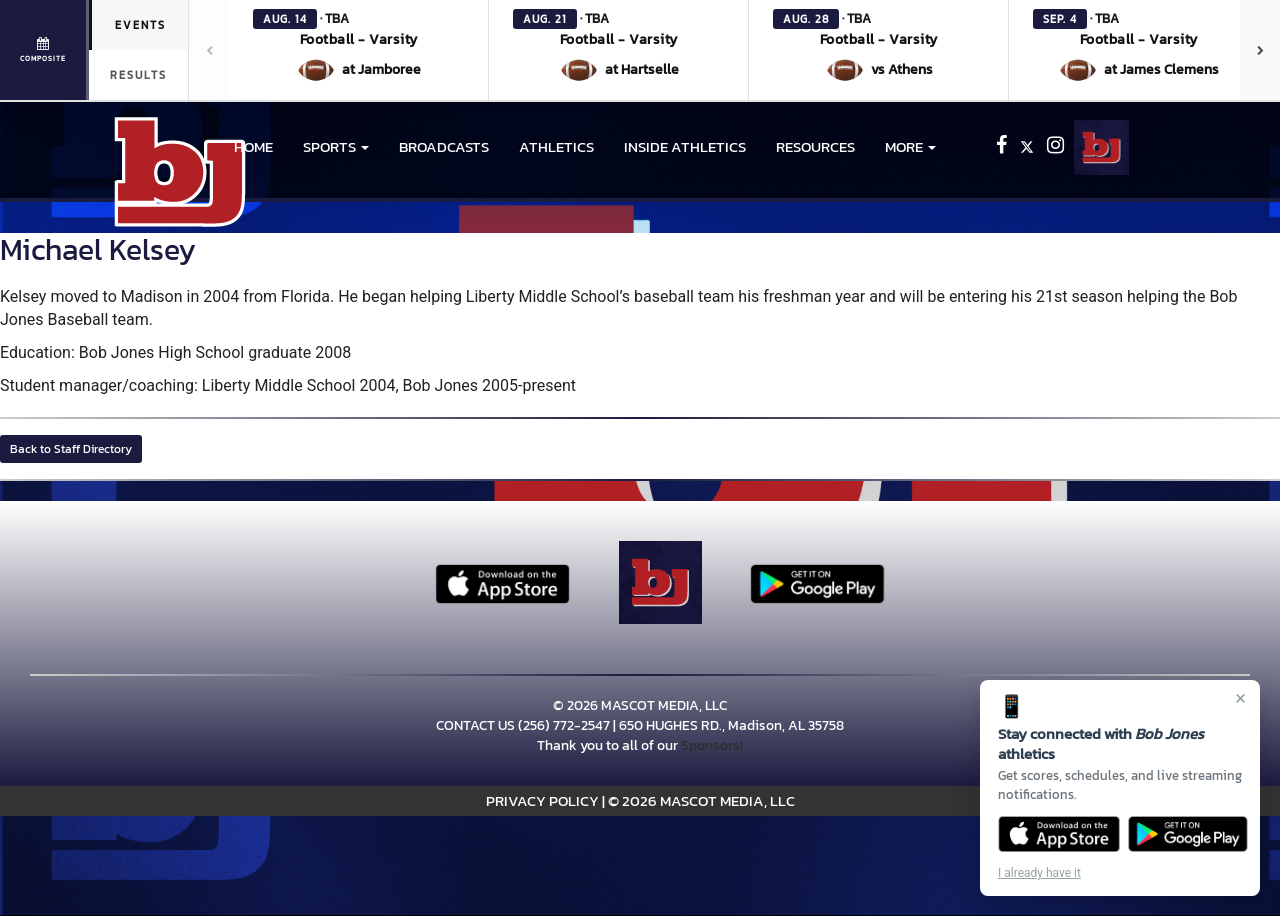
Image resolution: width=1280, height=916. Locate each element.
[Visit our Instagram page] (1055, 147)
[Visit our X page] (1028, 147)
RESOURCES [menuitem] (815, 146)
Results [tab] (138, 75)
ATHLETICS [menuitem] (556, 146)
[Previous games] (209, 50)
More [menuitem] (910, 146)
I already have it (1039, 873)
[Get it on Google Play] (1188, 834)
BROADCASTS (444, 146)
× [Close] (1240, 698)
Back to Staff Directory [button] (71, 449)
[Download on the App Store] (1059, 834)
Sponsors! (712, 745)
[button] (359, 50)
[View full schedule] (44, 50)
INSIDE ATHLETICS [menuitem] (685, 146)
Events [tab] (140, 25)
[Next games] (1260, 50)
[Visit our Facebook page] (1003, 147)
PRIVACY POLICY (542, 800)
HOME (253, 146)
